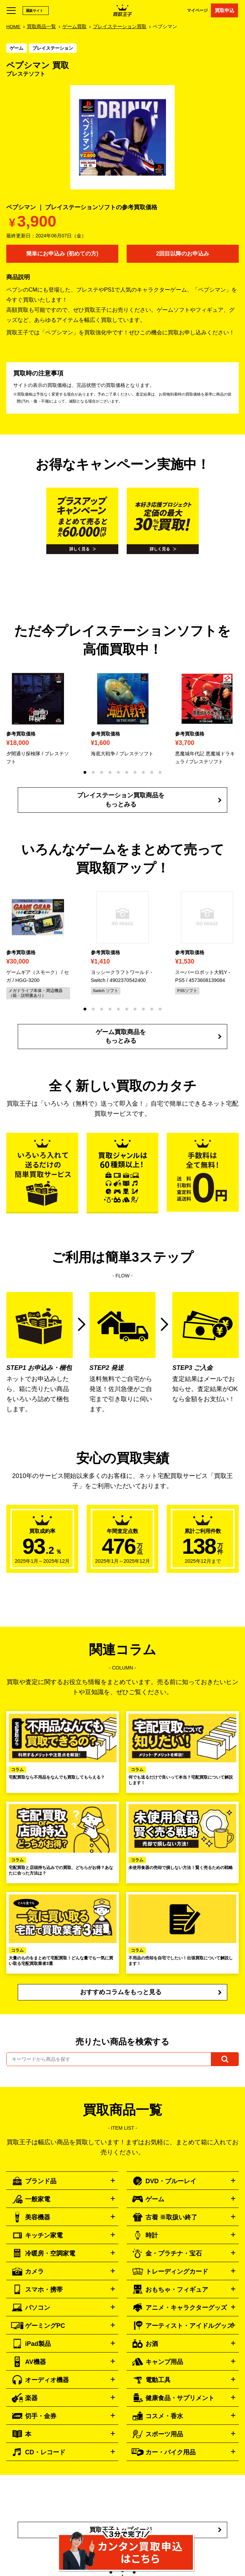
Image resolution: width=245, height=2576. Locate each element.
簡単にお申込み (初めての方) (62, 254)
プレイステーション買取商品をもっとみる (121, 799)
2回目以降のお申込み (183, 254)
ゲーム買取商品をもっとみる (121, 1036)
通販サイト (34, 11)
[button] (85, 772)
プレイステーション (52, 48)
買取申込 (224, 10)
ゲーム (16, 48)
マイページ (197, 10)
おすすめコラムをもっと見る (120, 1992)
